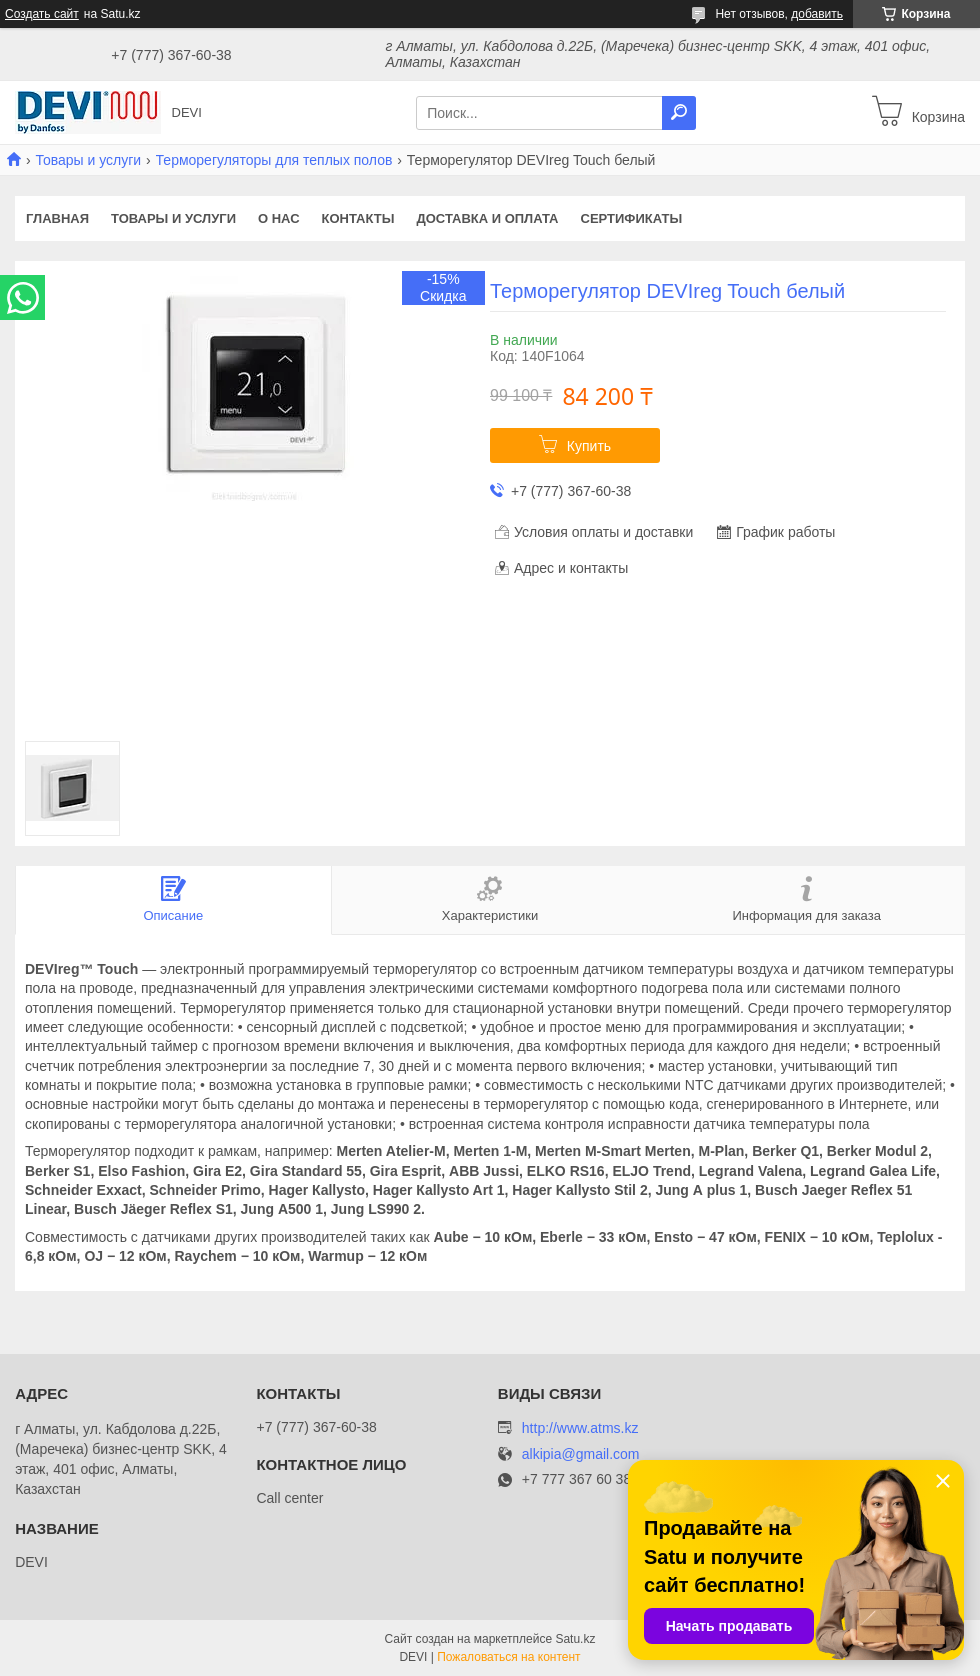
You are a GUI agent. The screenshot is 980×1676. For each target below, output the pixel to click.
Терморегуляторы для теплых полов (274, 160)
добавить (817, 14)
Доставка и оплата (487, 218)
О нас (279, 218)
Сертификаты (632, 218)
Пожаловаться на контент (508, 1657)
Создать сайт (42, 14)
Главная (57, 218)
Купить (589, 446)
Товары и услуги (88, 160)
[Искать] (679, 113)
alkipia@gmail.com (581, 1454)
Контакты (358, 218)
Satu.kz (575, 1639)
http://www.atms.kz (580, 1428)
